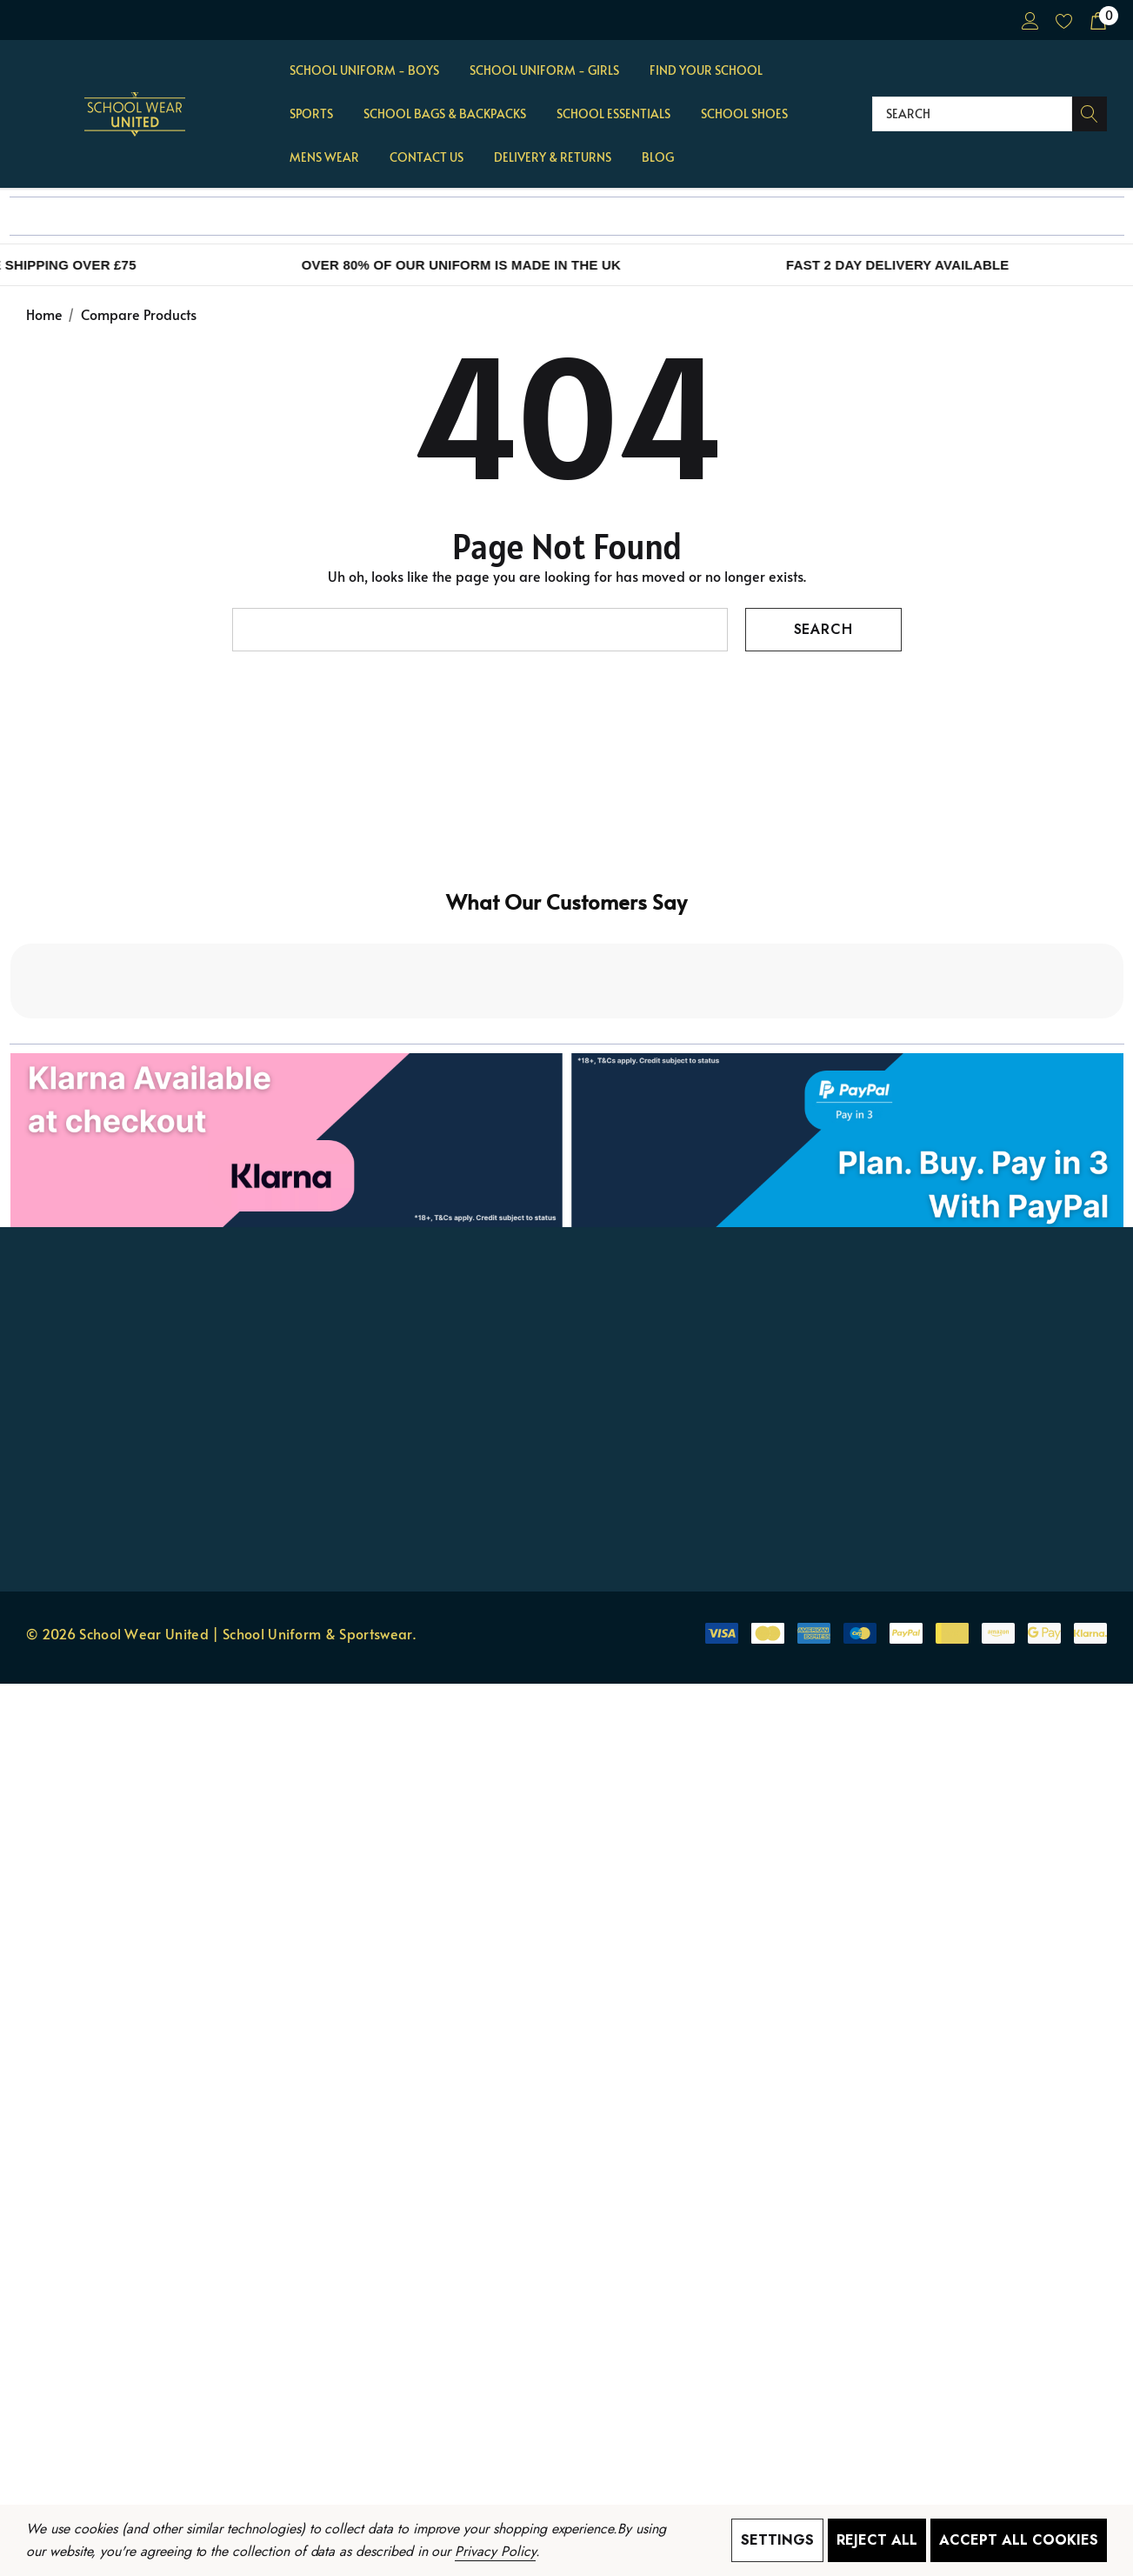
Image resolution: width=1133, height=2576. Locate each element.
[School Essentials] (613, 114)
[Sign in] (1029, 20)
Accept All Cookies (1018, 2540)
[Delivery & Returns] (552, 157)
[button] (567, 992)
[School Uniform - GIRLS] (544, 71)
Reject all (876, 2540)
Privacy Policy (495, 2551)
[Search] (1089, 114)
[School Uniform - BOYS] (364, 71)
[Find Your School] (706, 71)
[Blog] (657, 157)
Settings (777, 2540)
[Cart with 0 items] (1097, 20)
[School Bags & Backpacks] (444, 114)
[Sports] (311, 114)
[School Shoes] (744, 113)
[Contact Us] (426, 158)
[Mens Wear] (324, 158)
